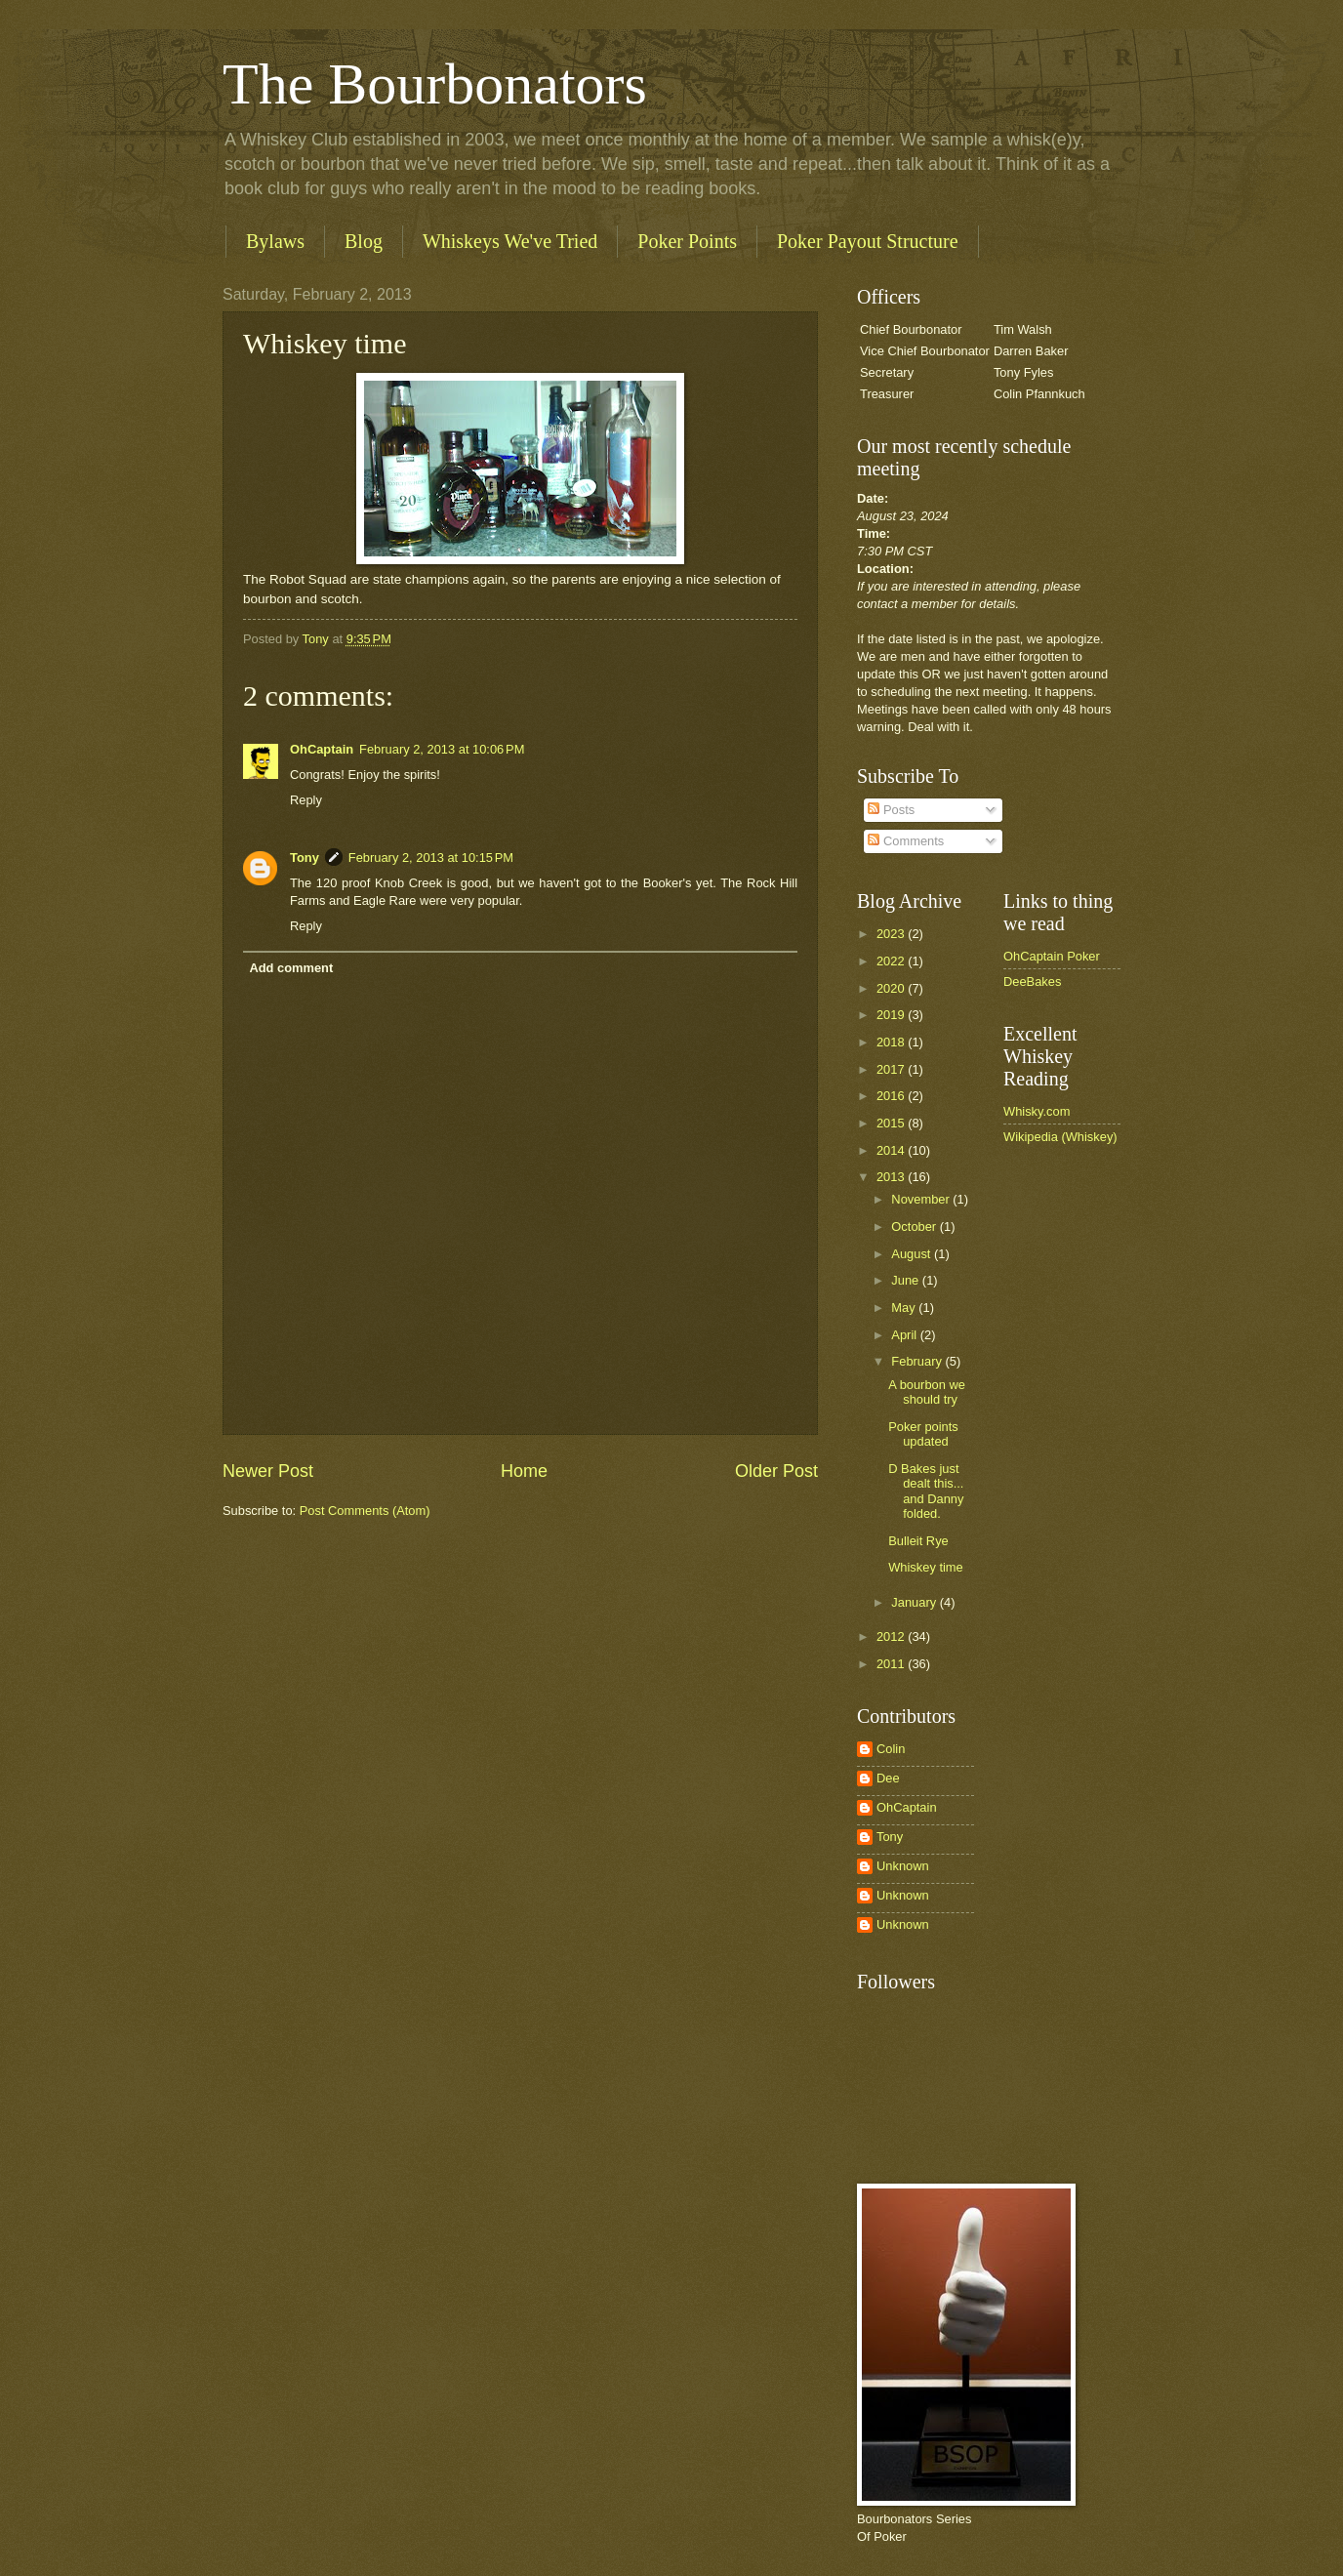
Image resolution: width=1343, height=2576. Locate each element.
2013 (892, 1176)
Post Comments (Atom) (365, 1510)
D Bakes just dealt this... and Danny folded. (925, 1491)
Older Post (776, 1471)
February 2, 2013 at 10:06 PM (441, 749)
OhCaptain (321, 749)
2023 (892, 933)
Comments (906, 841)
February (918, 1361)
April (905, 1335)
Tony (304, 857)
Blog (364, 241)
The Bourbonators (435, 84)
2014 (892, 1150)
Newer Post (268, 1471)
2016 (892, 1095)
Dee (888, 1778)
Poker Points (687, 241)
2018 (892, 1042)
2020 (892, 988)
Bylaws (275, 241)
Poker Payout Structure (867, 241)
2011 (892, 1663)
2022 (892, 961)
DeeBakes (1032, 981)
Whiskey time (925, 1567)
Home (524, 1471)
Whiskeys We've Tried (510, 241)
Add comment (291, 968)
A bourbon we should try (926, 1392)
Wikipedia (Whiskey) (1060, 1136)
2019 (892, 1014)
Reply (306, 800)
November (922, 1199)
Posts (891, 809)
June (906, 1280)
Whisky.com (1036, 1111)
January (915, 1602)
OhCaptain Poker (1051, 956)
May (904, 1307)
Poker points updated (923, 1434)
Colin (890, 1748)
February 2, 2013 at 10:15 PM (430, 857)
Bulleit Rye (918, 1540)
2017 (892, 1069)
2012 (892, 1636)
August (912, 1254)
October (915, 1226)
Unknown (902, 1866)
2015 (892, 1123)
